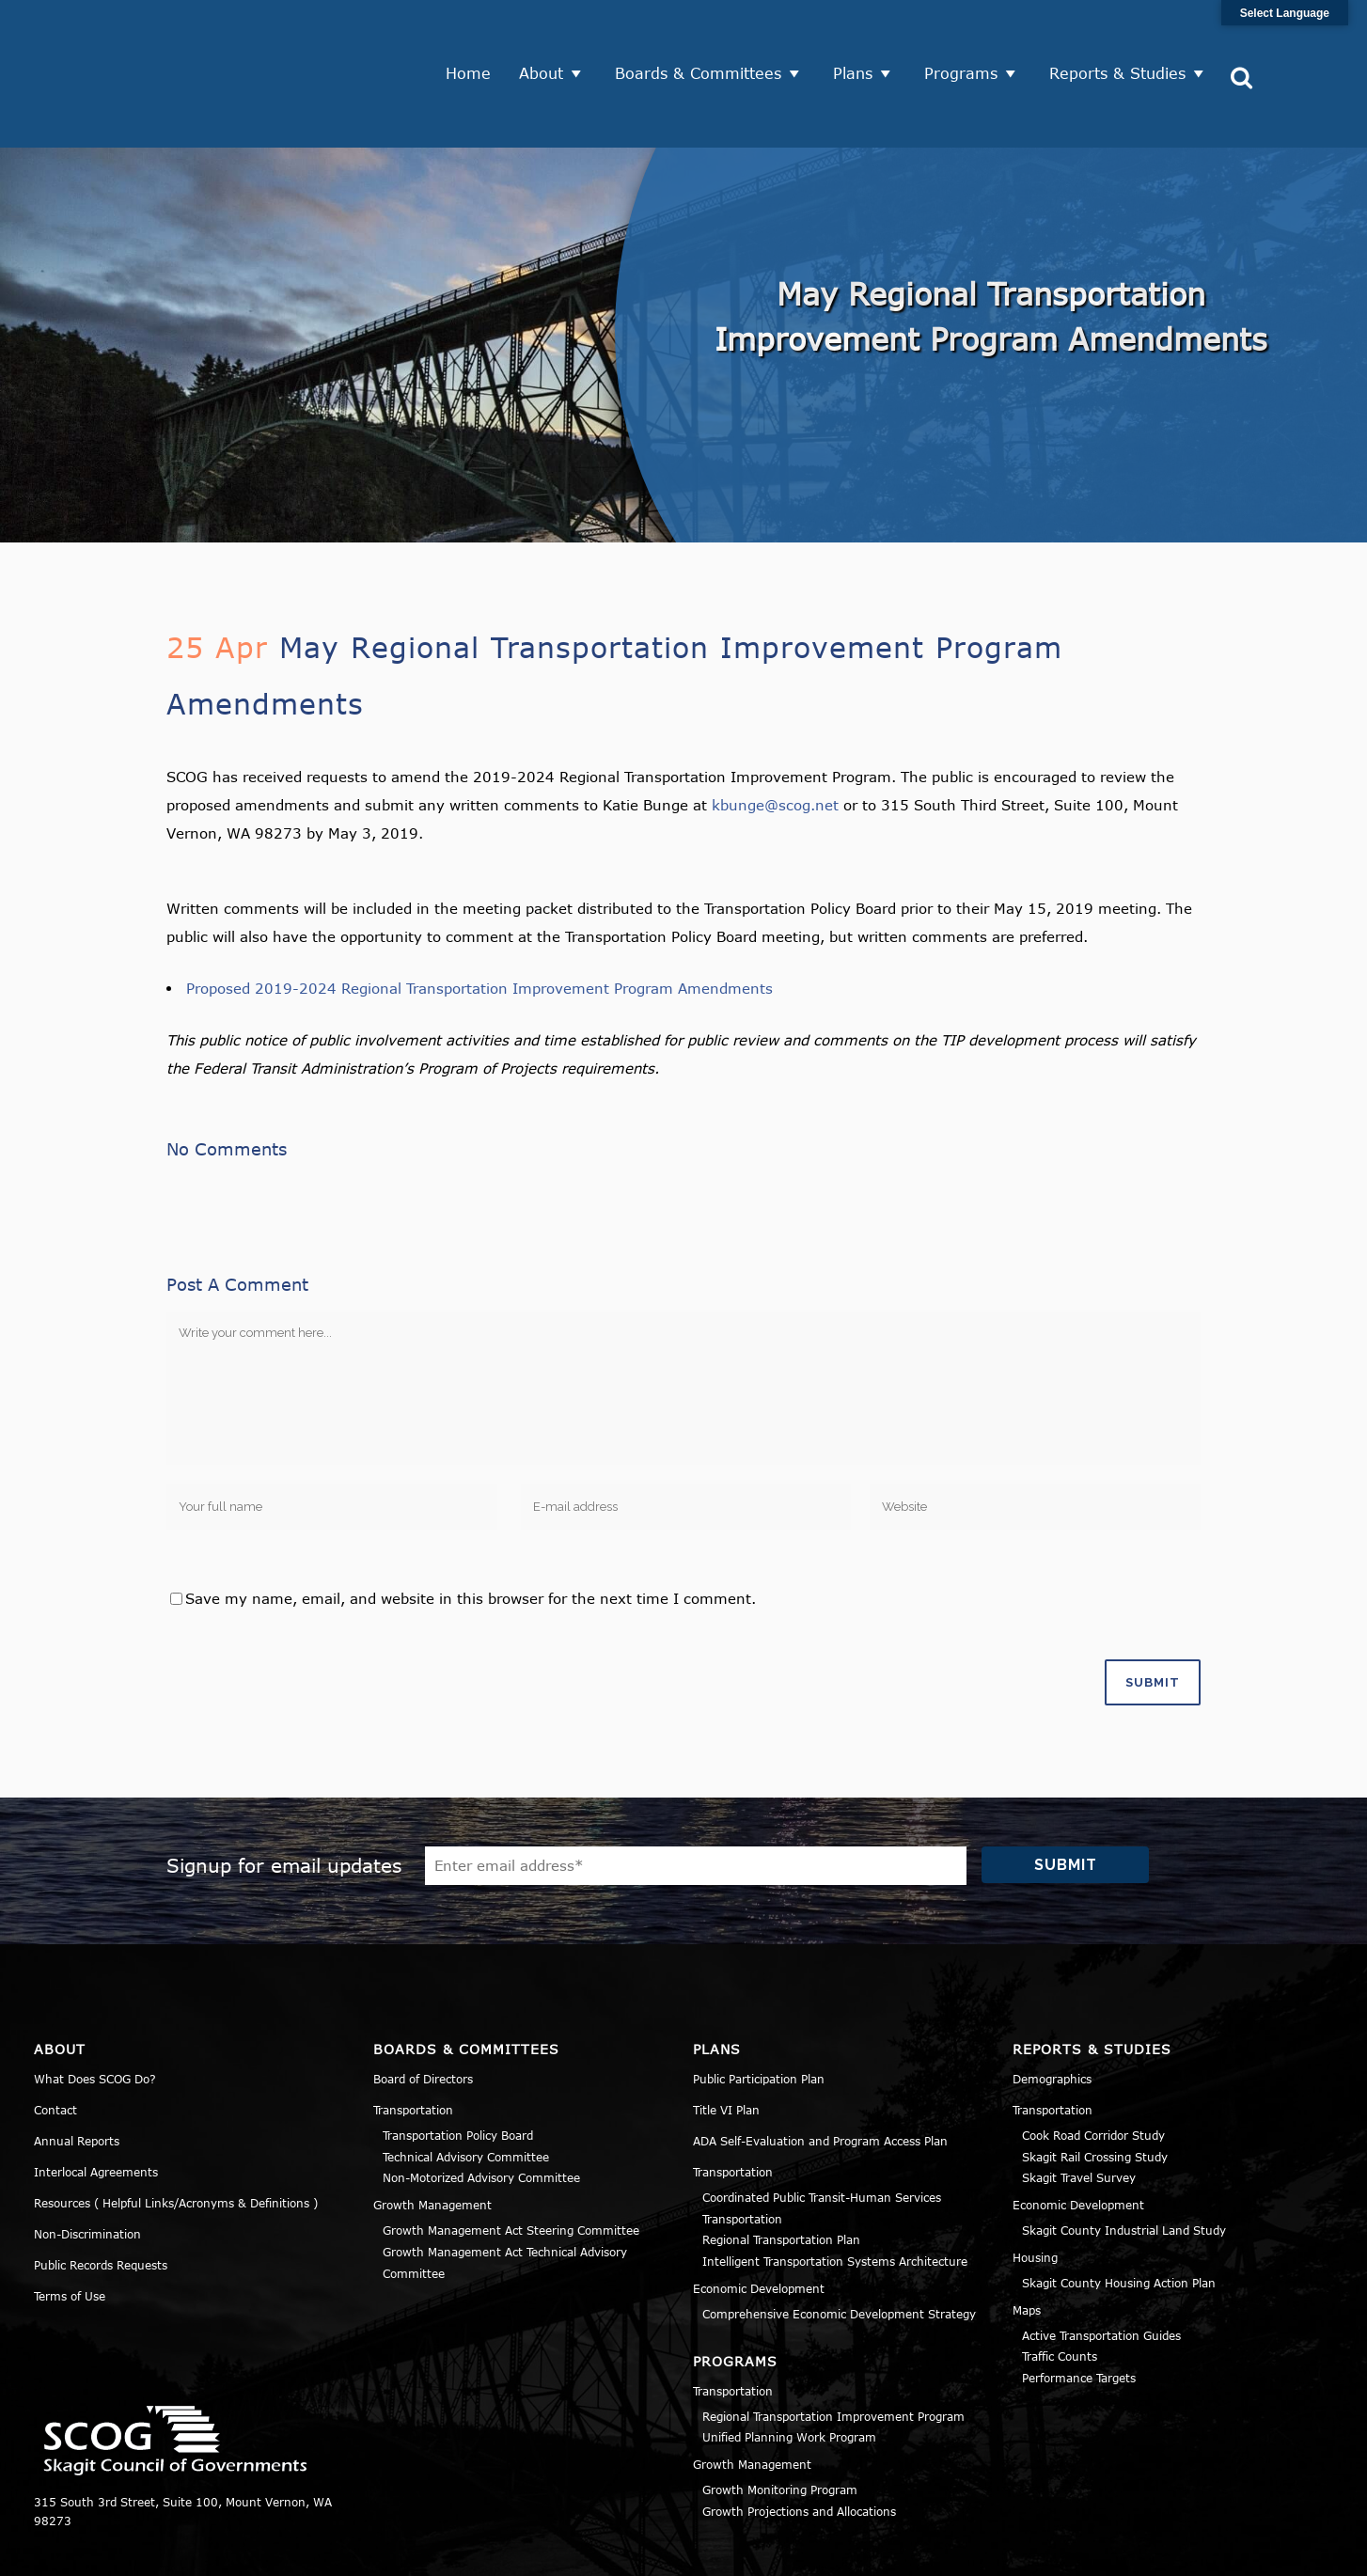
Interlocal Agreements (96, 2099)
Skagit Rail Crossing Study (1095, 2084)
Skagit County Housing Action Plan (1119, 2210)
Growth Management (432, 2132)
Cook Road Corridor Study (1093, 2062)
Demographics (1052, 2006)
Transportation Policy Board (458, 2062)
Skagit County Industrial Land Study (1124, 2157)
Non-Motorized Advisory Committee (481, 2106)
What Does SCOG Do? (95, 2006)
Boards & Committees (705, 37)
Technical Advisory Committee (466, 2084)
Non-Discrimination (87, 2161)
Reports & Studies (1125, 37)
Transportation (413, 2037)
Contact (55, 2037)
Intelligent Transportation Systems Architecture (834, 2188)
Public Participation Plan (759, 2006)
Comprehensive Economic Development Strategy (839, 2241)
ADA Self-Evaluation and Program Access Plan (820, 2068)
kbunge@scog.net (775, 732)
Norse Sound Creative (644, 2551)
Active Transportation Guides (1101, 2263)
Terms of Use (69, 2223)
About (548, 37)
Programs (968, 37)
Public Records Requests (100, 2192)
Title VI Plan (726, 2037)
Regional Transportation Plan (781, 2168)
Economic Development (759, 2216)
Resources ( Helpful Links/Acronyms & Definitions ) (176, 2130)
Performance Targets (1079, 2305)
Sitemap (1308, 2551)
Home (475, 37)
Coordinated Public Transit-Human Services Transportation (821, 2135)
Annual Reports (76, 2068)
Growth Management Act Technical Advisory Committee (505, 2190)
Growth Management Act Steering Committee (511, 2157)
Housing (1035, 2184)
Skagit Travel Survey (1079, 2106)
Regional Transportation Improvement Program (833, 2343)
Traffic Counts (1059, 2284)
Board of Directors (423, 2006)
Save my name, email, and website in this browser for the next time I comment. (470, 1525)
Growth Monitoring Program (779, 2417)
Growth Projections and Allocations (799, 2438)
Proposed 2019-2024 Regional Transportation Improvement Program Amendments (479, 915)
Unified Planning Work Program (789, 2365)
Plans (860, 37)
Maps (1027, 2237)
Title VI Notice (1218, 2551)
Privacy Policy (1109, 2551)
